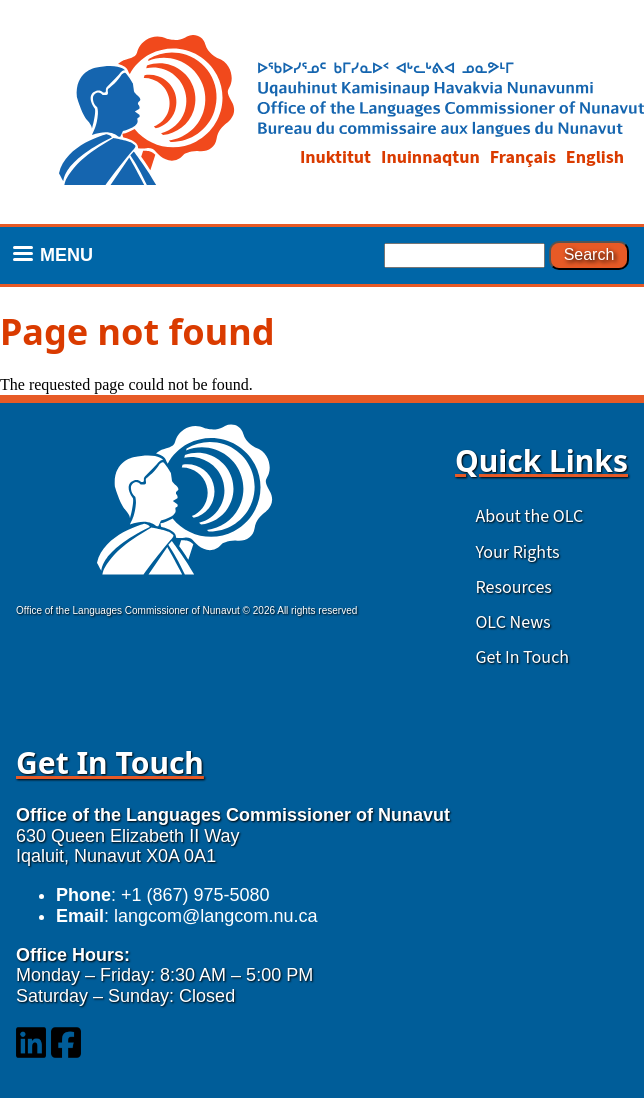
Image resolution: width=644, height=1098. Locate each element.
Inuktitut (335, 157)
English (595, 157)
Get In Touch (522, 657)
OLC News (512, 622)
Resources (513, 587)
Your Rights (517, 552)
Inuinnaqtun (430, 157)
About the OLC (529, 516)
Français (523, 157)
